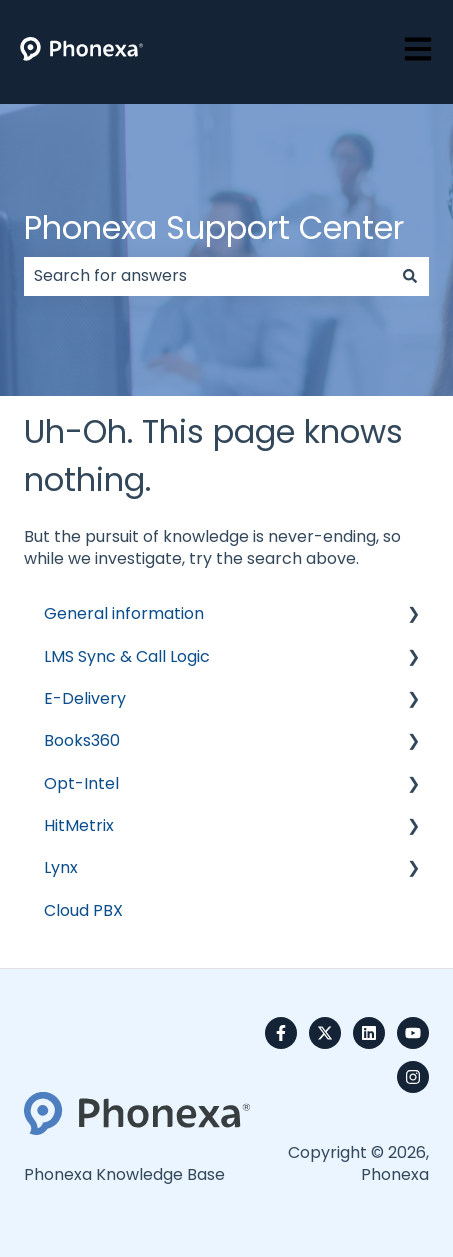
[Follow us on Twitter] (325, 1033)
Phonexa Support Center (214, 227)
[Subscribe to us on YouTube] (413, 1033)
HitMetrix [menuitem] (79, 825)
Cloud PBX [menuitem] (83, 910)
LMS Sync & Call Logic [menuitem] (127, 656)
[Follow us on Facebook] (281, 1033)
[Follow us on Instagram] (413, 1077)
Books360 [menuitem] (82, 740)
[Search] (410, 276)
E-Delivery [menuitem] (85, 698)
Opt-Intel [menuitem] (81, 783)
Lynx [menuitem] (61, 867)
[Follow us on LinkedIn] (369, 1033)
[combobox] (207, 276)
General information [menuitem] (124, 613)
